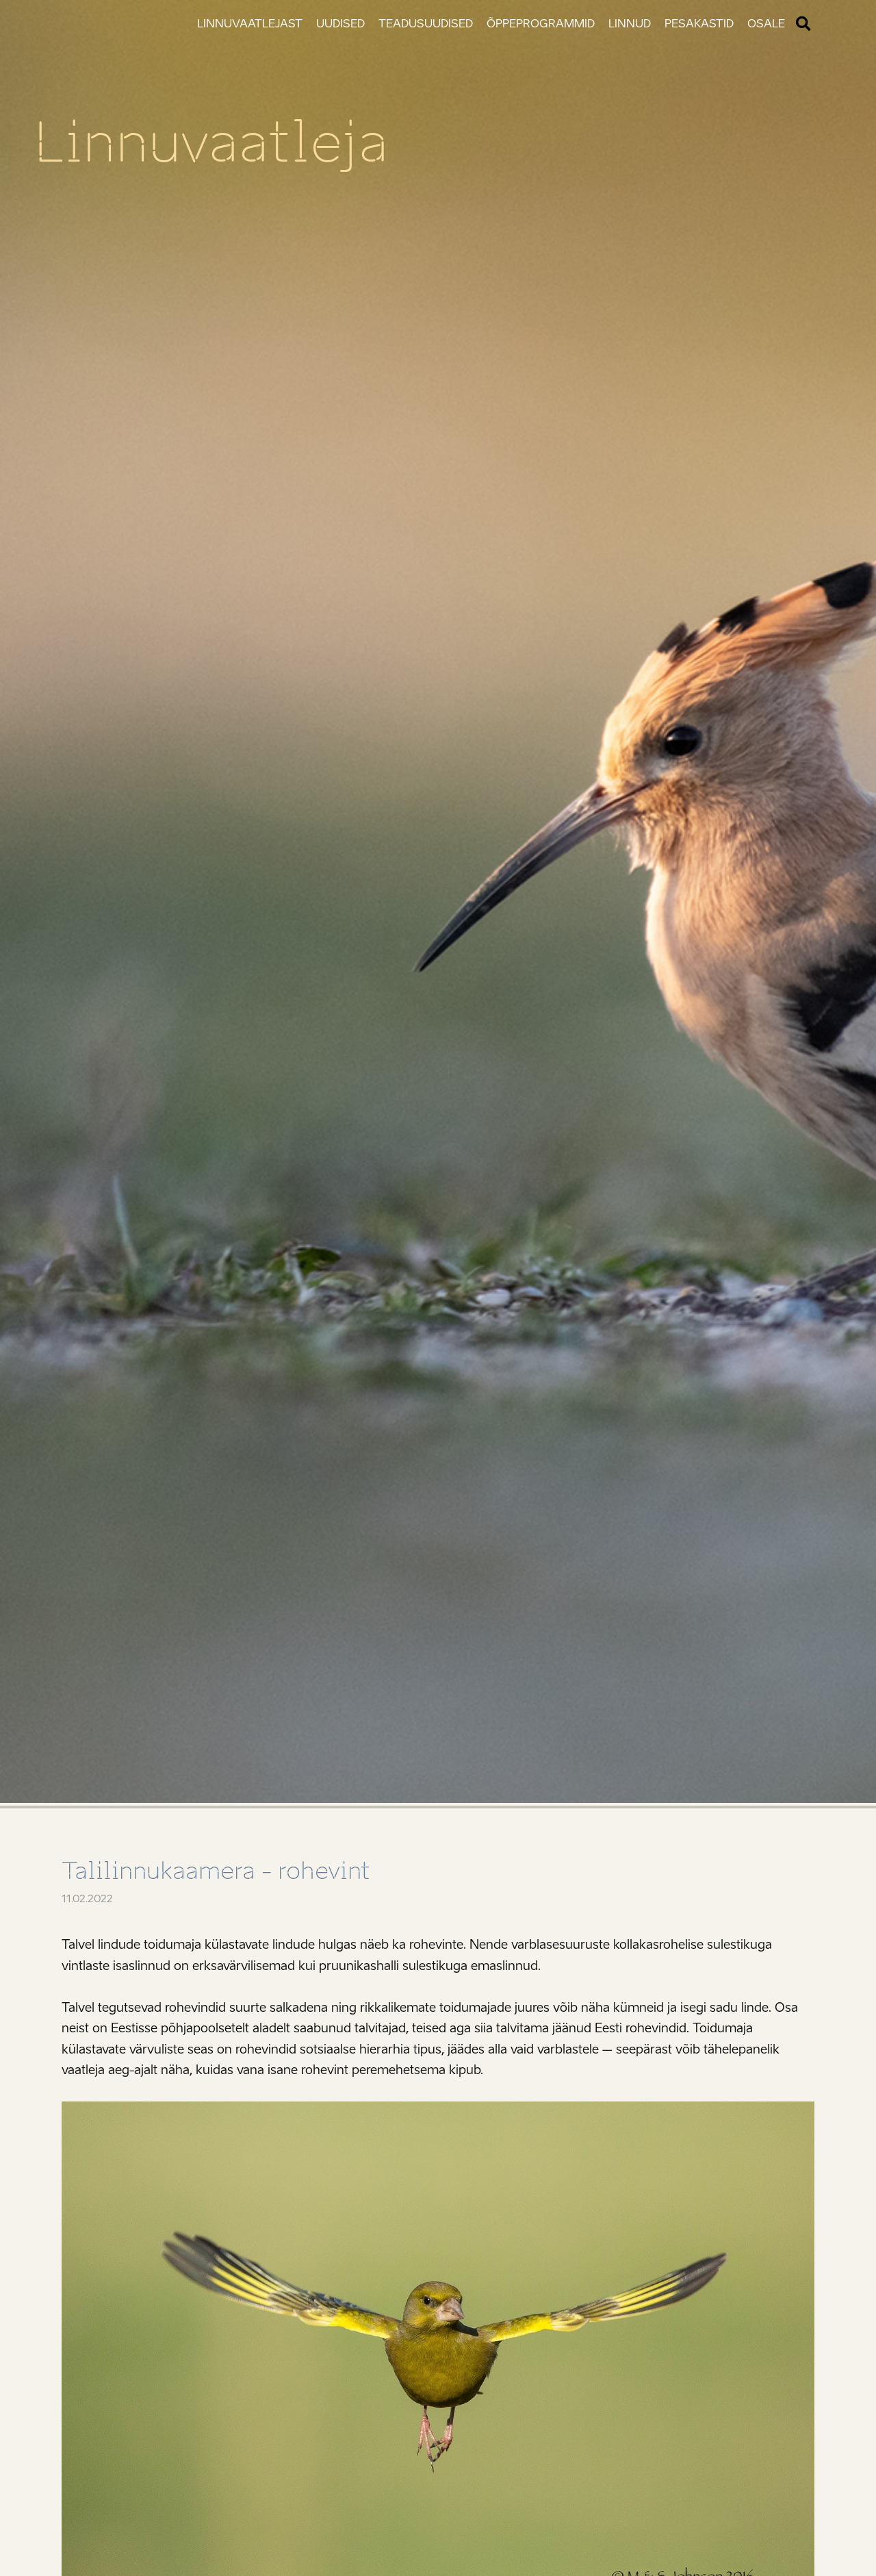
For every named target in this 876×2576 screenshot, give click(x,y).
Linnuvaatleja (211, 142)
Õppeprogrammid (541, 23)
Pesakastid (699, 23)
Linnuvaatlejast (249, 23)
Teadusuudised (425, 23)
